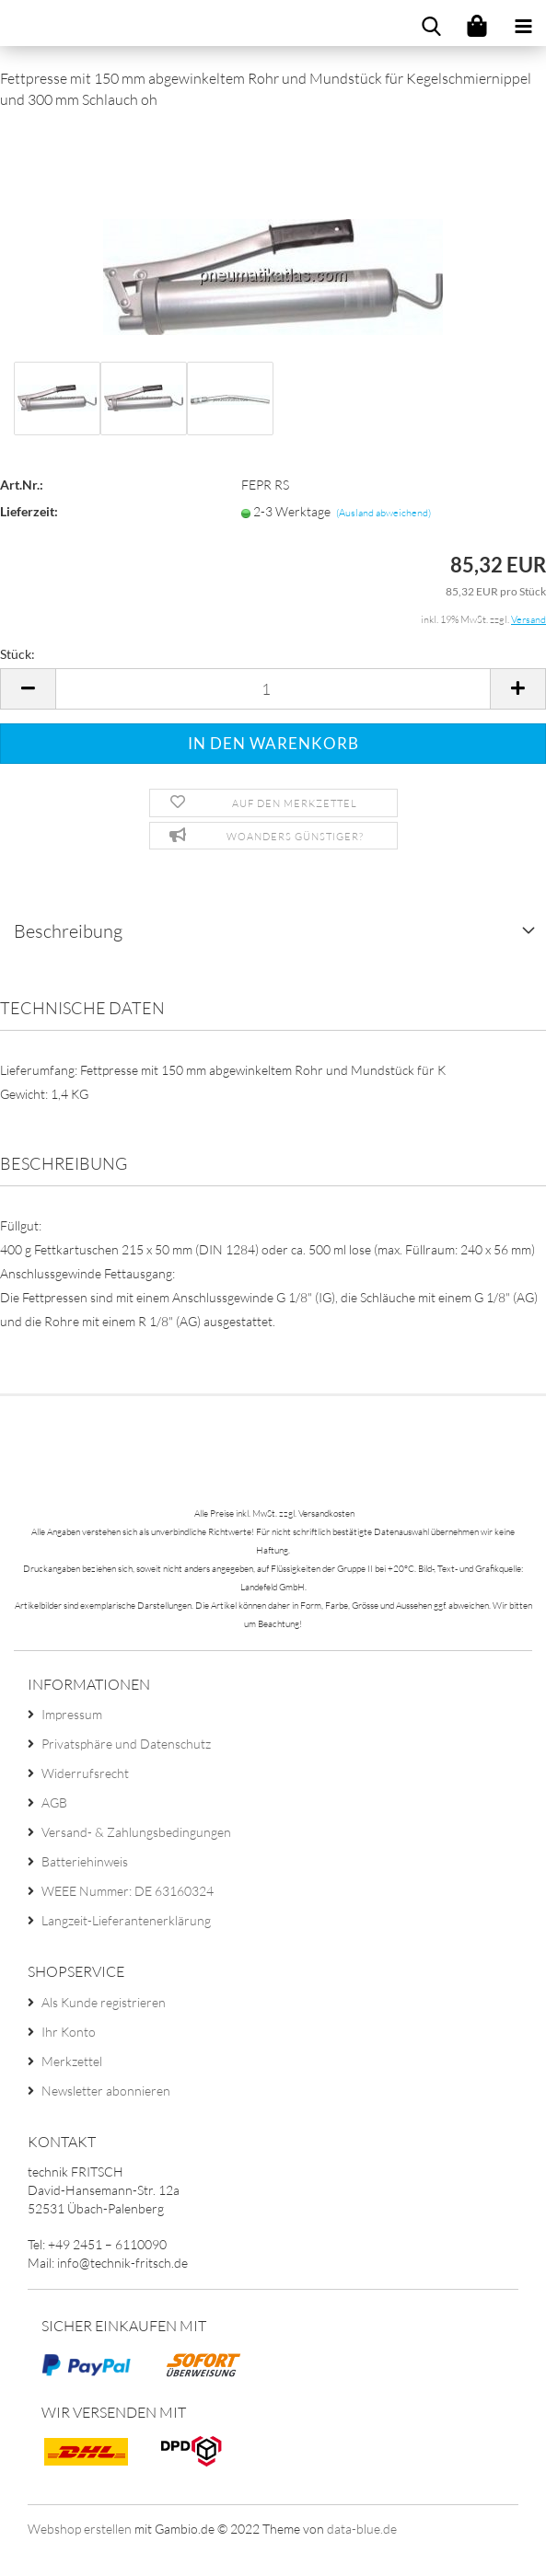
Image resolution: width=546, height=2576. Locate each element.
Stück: (17, 654)
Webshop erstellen (80, 2528)
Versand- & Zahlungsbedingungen (136, 1832)
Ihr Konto (68, 2031)
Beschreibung (68, 930)
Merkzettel (71, 2061)
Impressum (71, 1714)
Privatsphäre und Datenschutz (126, 1743)
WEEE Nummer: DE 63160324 (127, 1891)
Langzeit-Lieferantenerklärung (126, 1920)
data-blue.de (362, 2528)
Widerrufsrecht (85, 1773)
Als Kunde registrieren (103, 2002)
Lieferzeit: (29, 511)
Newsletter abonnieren (105, 2090)
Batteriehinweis (84, 1861)
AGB (54, 1802)
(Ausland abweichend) (383, 512)
